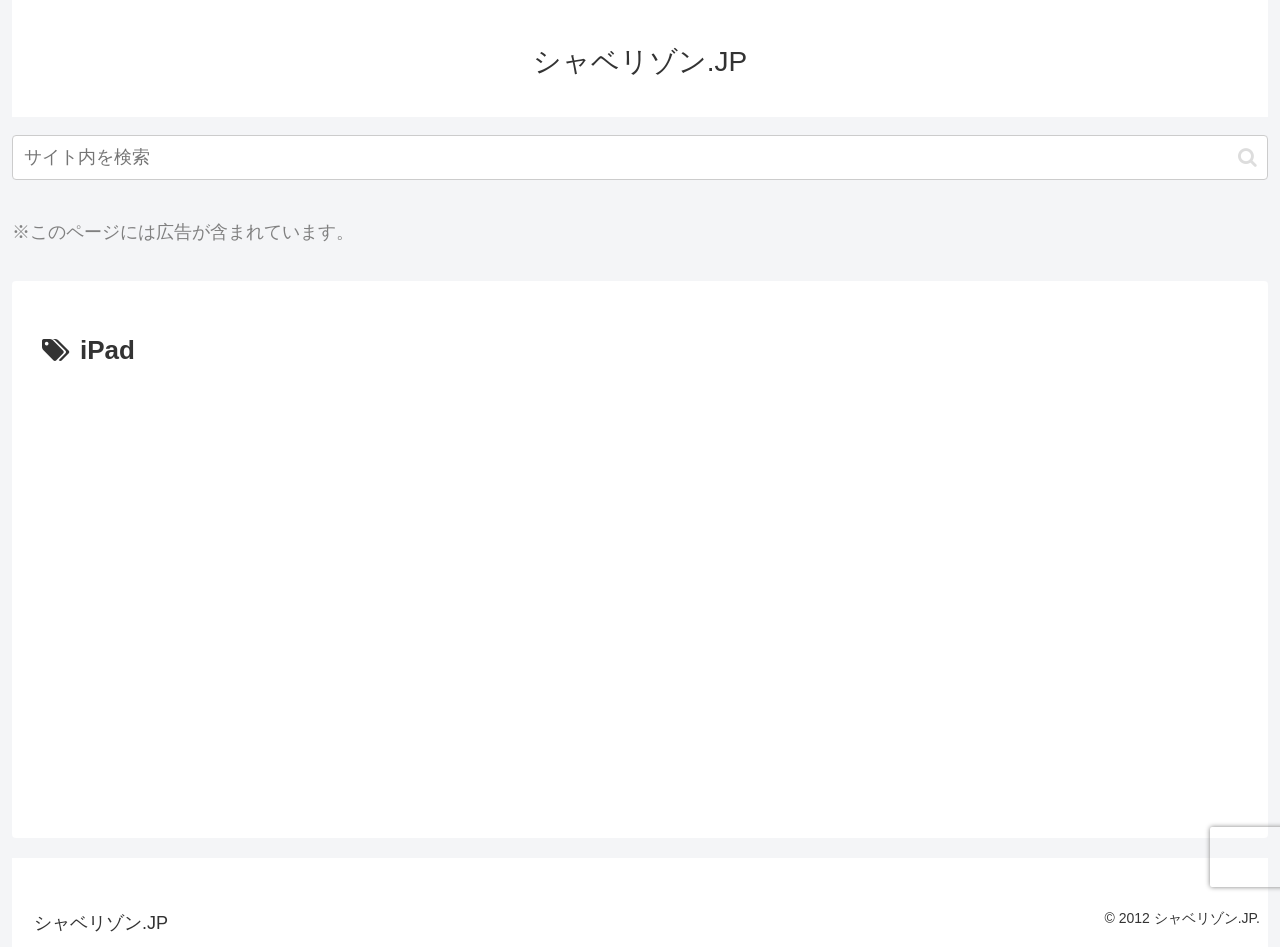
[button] (1247, 157)
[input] (640, 157)
